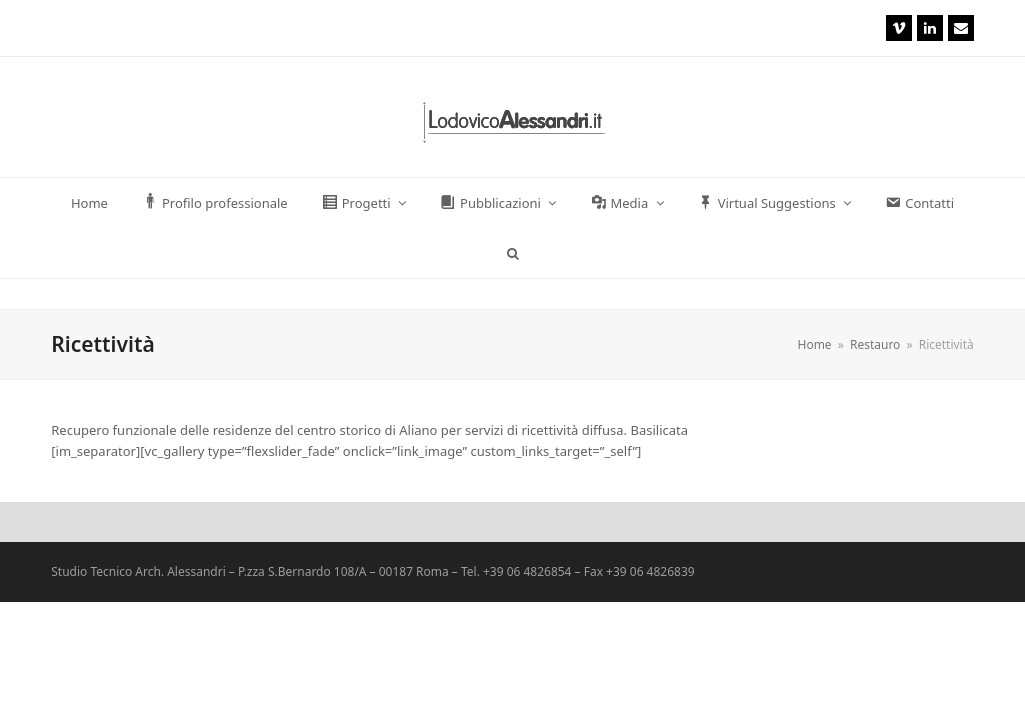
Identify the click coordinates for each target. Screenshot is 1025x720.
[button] (512, 253)
